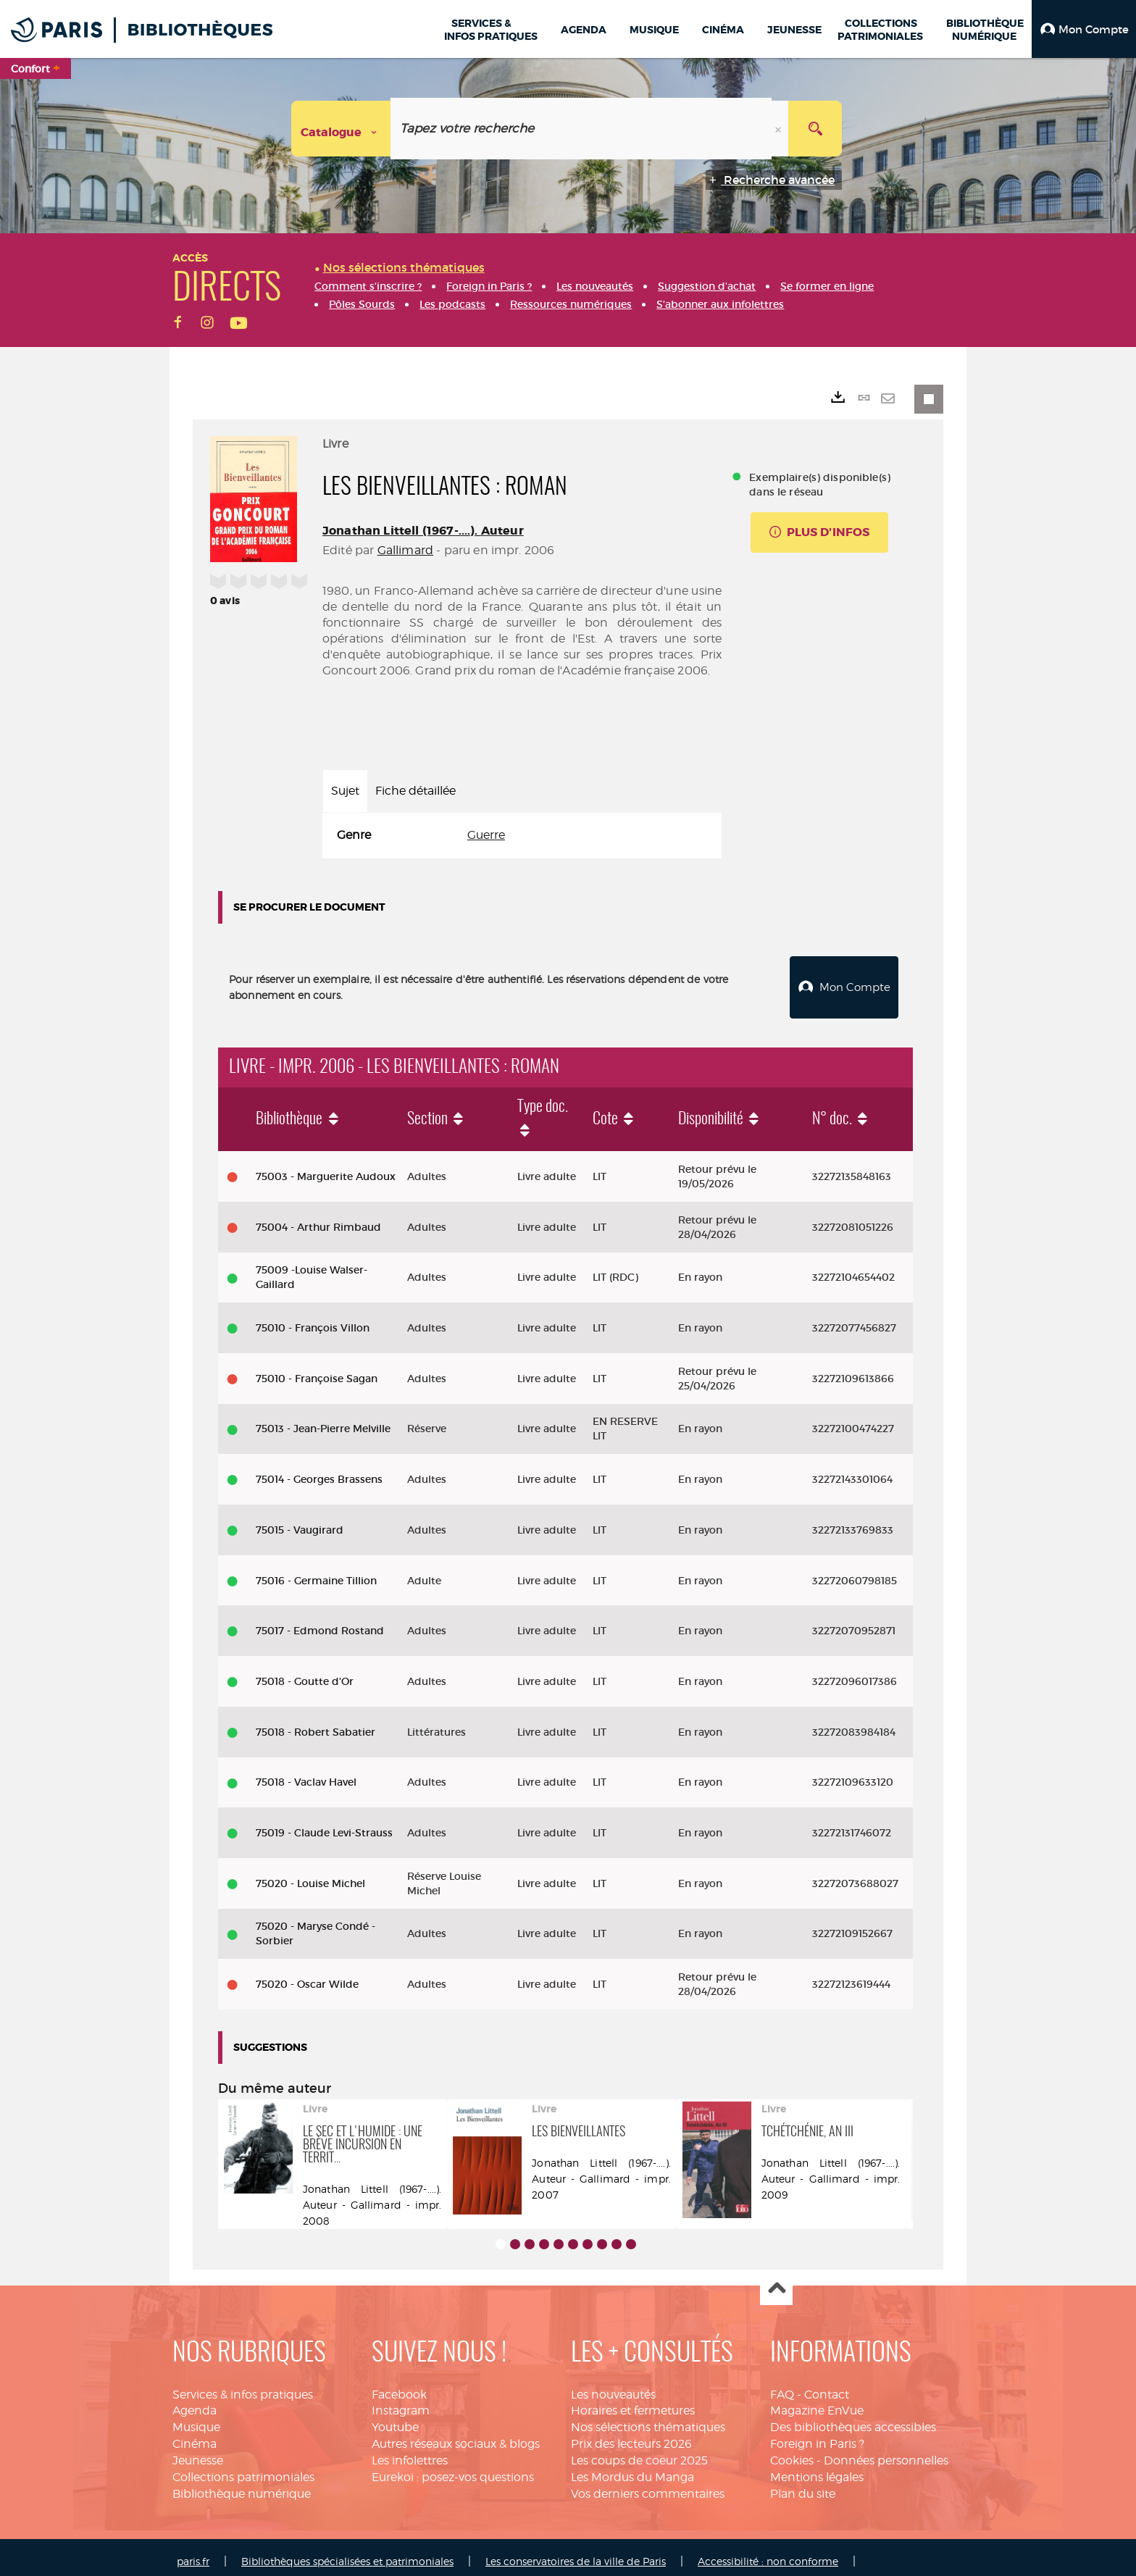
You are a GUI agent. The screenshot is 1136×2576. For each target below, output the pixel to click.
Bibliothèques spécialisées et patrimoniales (347, 2552)
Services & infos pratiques (242, 2386)
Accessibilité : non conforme (768, 2552)
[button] (1084, 29)
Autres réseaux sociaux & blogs (456, 2436)
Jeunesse (197, 2452)
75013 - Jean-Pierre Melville (323, 1420)
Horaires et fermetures (633, 2402)
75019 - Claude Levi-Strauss (324, 1824)
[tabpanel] (522, 835)
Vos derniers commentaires (647, 2486)
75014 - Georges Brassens (319, 1471)
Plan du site (802, 2486)
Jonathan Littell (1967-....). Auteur (423, 530)
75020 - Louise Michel (310, 1875)
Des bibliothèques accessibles (853, 2419)
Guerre (486, 835)
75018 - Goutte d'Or (305, 1673)
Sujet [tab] (345, 791)
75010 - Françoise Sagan (316, 1370)
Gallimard (405, 550)
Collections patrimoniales (243, 2469)
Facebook (399, 2386)
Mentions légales (817, 2469)
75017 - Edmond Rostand (320, 1622)
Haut (776, 2281)
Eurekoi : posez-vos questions (453, 2469)
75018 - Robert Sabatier (315, 1724)
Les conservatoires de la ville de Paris (575, 2552)
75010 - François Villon (312, 1319)
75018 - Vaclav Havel (306, 1774)
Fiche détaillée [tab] (415, 791)
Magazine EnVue (817, 2402)
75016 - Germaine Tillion (316, 1572)
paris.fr (193, 2552)
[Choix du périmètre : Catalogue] (341, 128)
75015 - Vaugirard (299, 1522)
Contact (826, 2386)
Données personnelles (886, 2452)
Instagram (401, 2402)
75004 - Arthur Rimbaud (318, 1219)
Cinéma (194, 2436)
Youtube (395, 2419)
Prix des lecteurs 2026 (631, 2436)
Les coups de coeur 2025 (639, 2452)
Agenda (194, 2402)
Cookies (792, 2452)
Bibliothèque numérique (241, 2486)
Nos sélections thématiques (648, 2419)
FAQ (782, 2386)
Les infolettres (410, 2452)
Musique (196, 2419)
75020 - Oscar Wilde (307, 1976)
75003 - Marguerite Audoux (326, 1168)
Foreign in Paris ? (817, 2436)
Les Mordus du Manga (632, 2469)
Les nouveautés (613, 2386)
